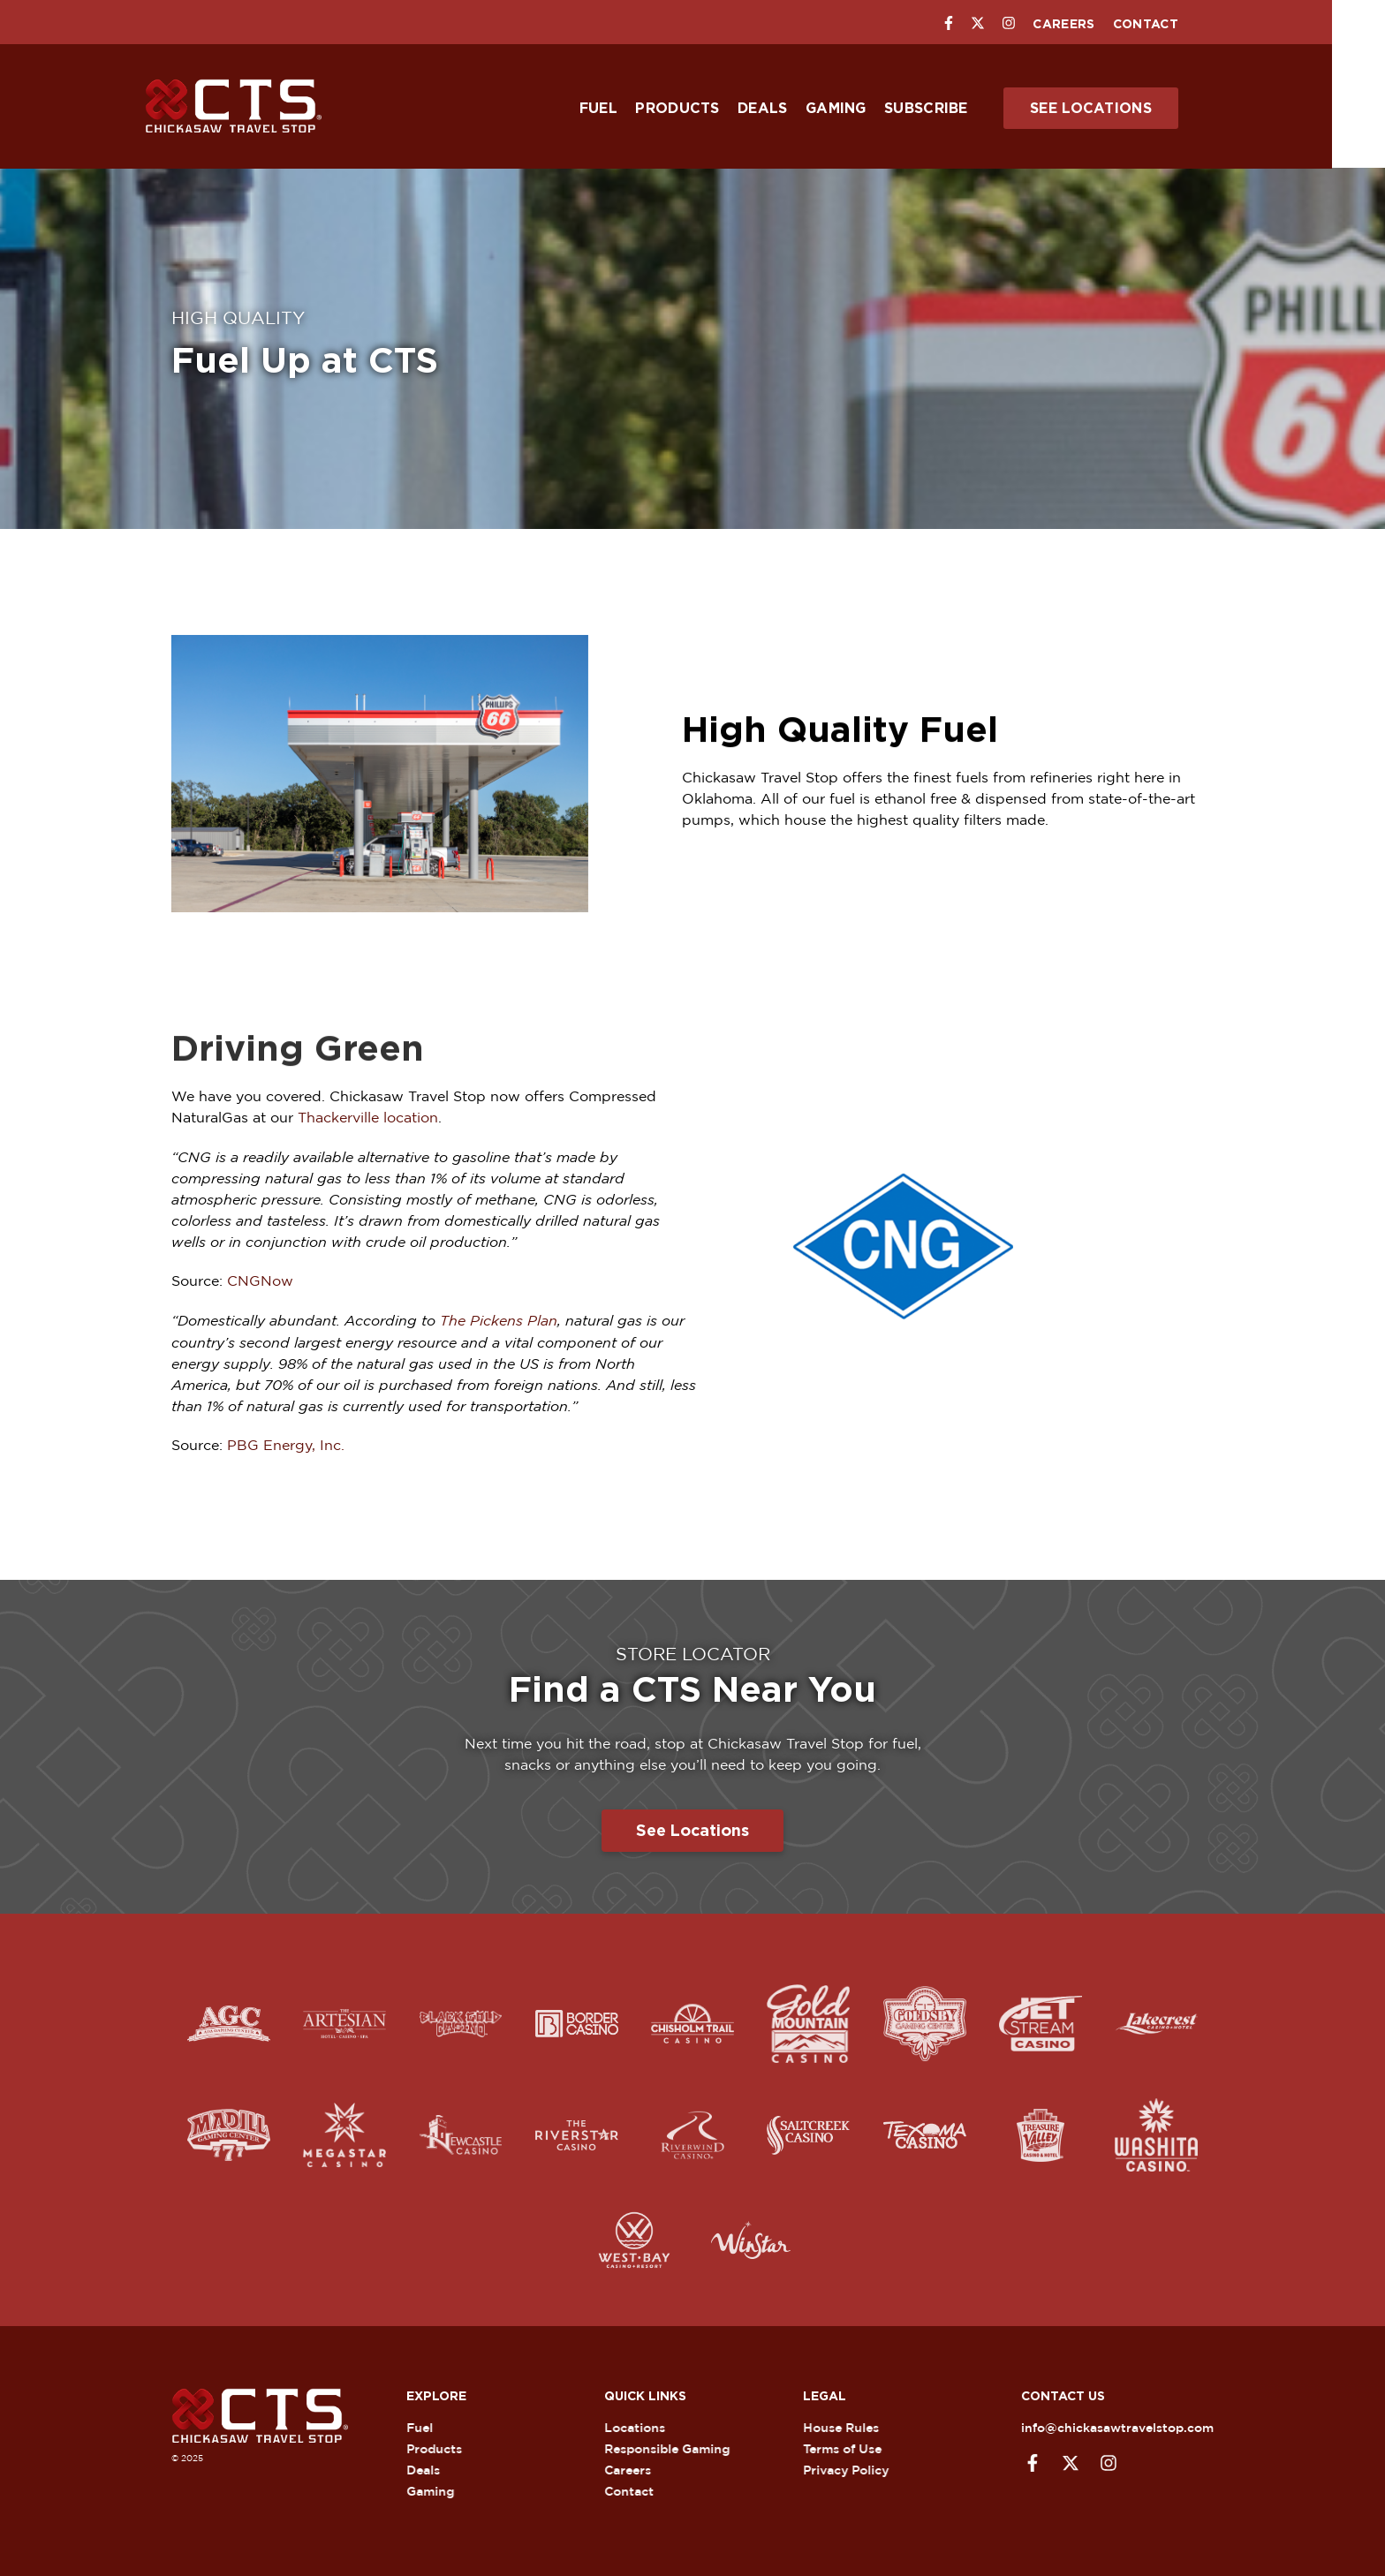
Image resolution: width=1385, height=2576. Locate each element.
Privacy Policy (856, 2467)
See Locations (1117, 109)
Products (703, 109)
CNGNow (260, 1280)
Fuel (625, 109)
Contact (1172, 24)
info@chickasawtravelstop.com (1106, 2425)
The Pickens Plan (498, 1318)
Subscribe (953, 109)
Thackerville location (368, 1117)
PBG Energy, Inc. (285, 1442)
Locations (646, 2425)
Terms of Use (853, 2446)
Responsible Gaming (678, 2446)
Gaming (862, 109)
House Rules (851, 2425)
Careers (1090, 24)
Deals (789, 109)
